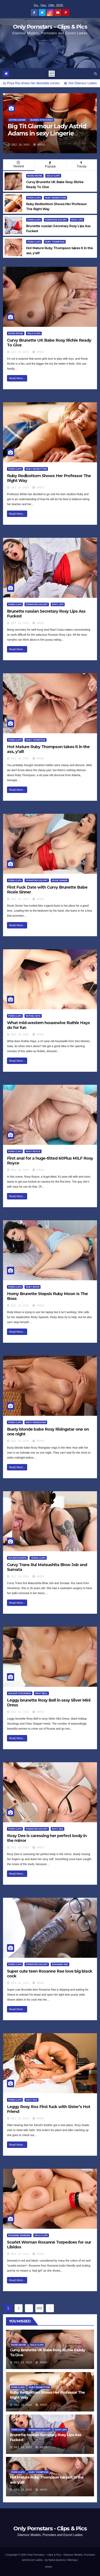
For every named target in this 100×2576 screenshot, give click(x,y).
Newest (18, 164)
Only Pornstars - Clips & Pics (50, 2528)
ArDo (39, 144)
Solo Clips (53, 176)
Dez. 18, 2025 (21, 144)
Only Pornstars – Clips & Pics (50, 26)
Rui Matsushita (17, 1558)
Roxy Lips (77, 220)
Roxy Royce (33, 1151)
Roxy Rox (31, 2100)
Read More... (17, 378)
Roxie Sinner (60, 880)
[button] (95, 73)
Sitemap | (72, 2559)
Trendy (81, 164)
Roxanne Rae (60, 1964)
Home (48, 2566)
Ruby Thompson (55, 242)
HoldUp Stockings (19, 1693)
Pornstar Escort (56, 220)
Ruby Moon (32, 1287)
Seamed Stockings (41, 120)
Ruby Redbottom (55, 198)
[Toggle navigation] (51, 74)
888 (39, 2308)
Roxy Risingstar (36, 1422)
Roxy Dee (57, 1829)
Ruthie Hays (33, 1016)
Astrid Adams (17, 120)
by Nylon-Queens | (56, 2559)
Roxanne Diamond (19, 2235)
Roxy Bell (41, 1693)
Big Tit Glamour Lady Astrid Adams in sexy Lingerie (47, 129)
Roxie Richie (34, 176)
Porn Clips (34, 198)
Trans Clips (38, 1558)
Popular (50, 164)
